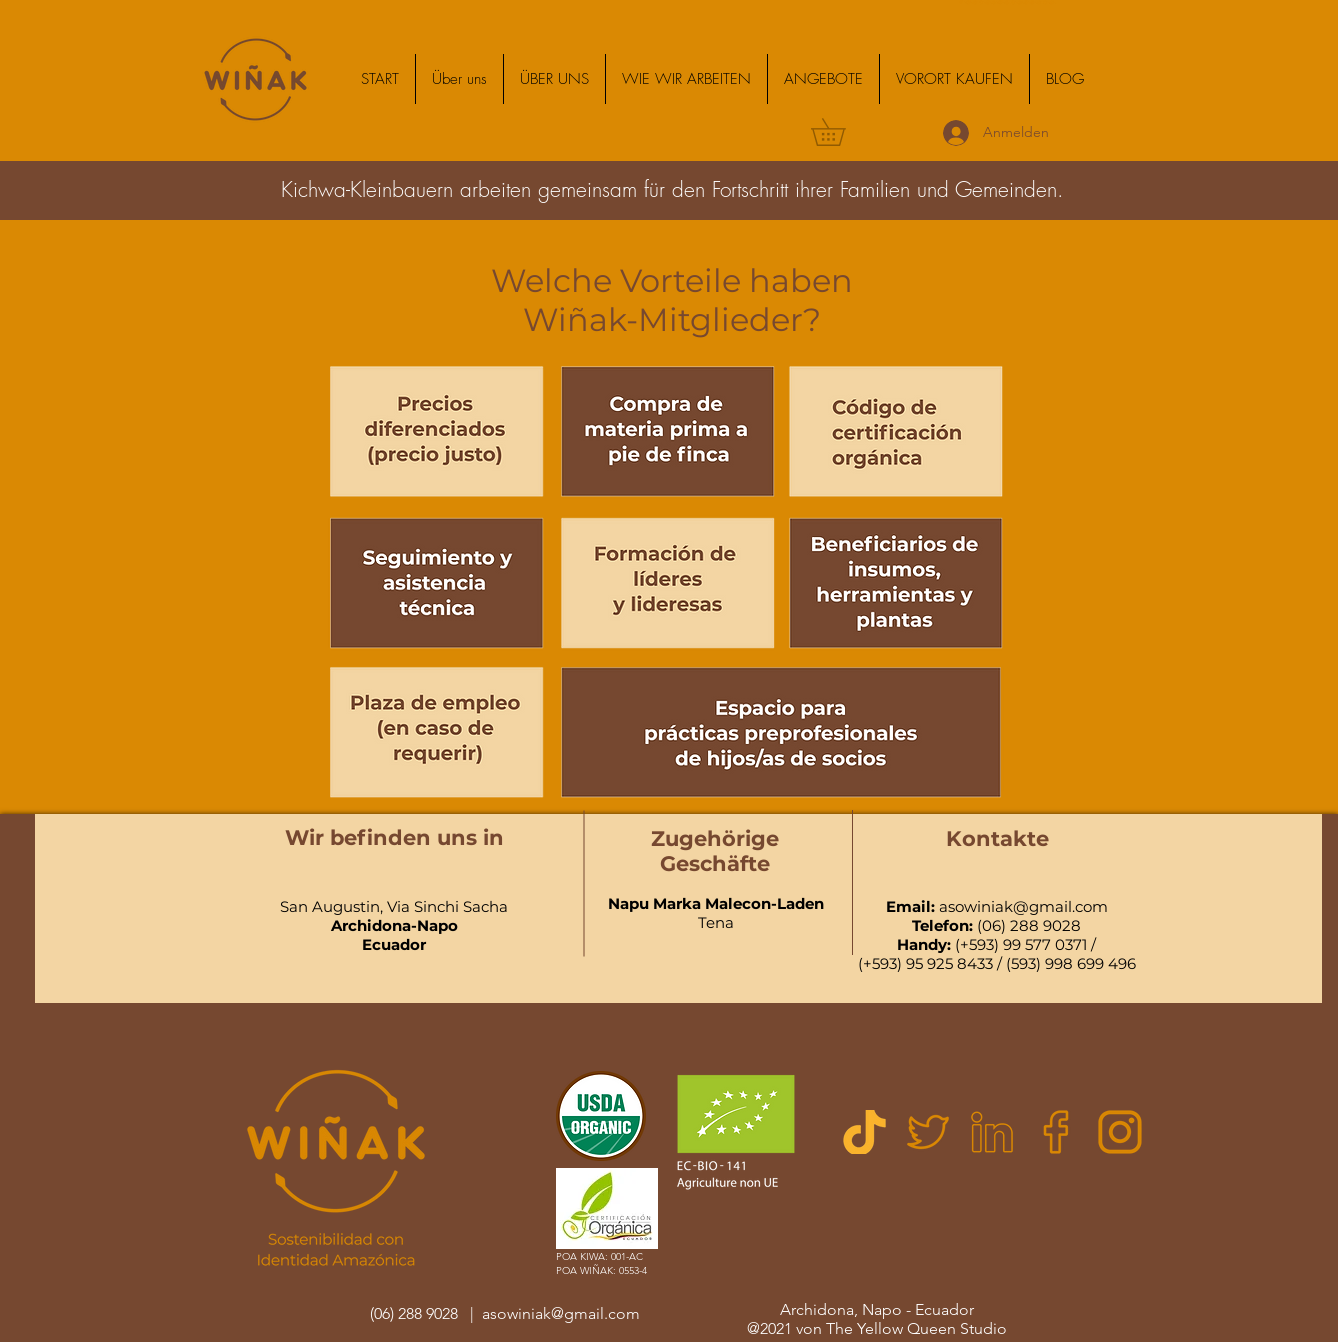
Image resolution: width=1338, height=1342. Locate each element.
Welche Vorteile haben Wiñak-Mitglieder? (672, 300)
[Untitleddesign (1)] (864, 1132)
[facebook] (1056, 1132)
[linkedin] (992, 1132)
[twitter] (928, 1132)
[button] (686, 79)
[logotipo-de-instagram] (1120, 1132)
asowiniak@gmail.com (1023, 906)
